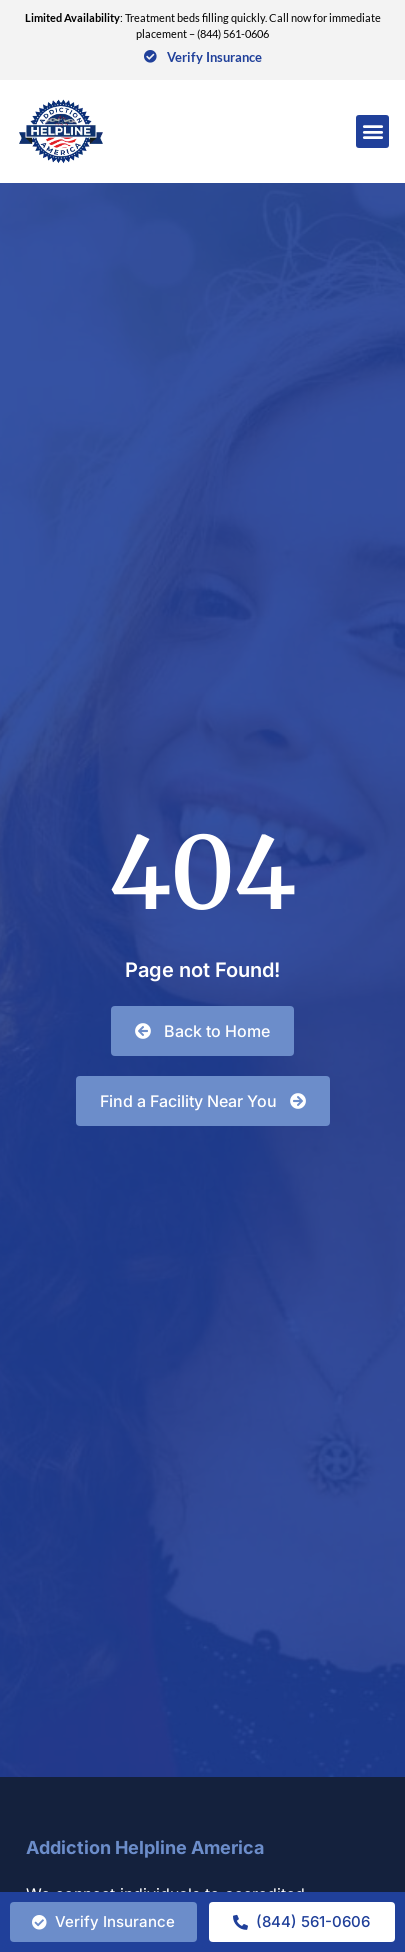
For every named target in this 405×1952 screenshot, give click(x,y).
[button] (372, 131)
